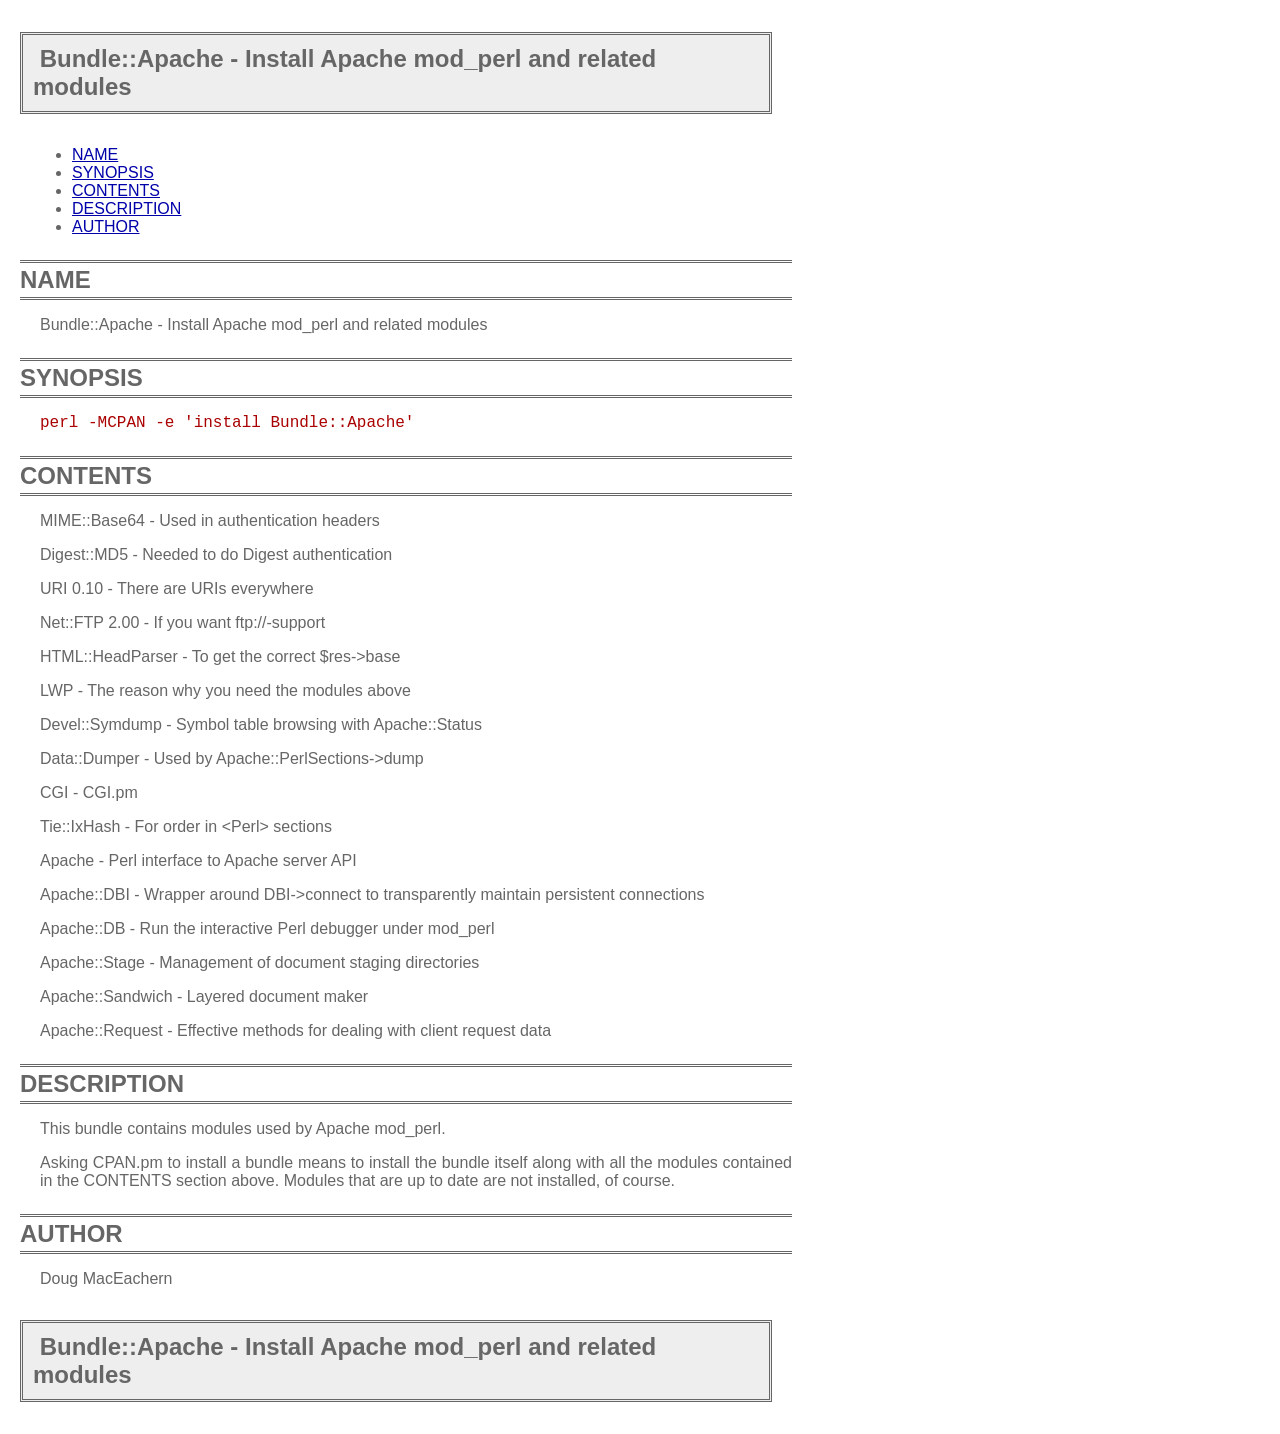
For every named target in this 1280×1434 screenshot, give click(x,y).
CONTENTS (116, 190)
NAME (95, 154)
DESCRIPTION (126, 208)
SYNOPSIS (113, 172)
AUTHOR (106, 226)
